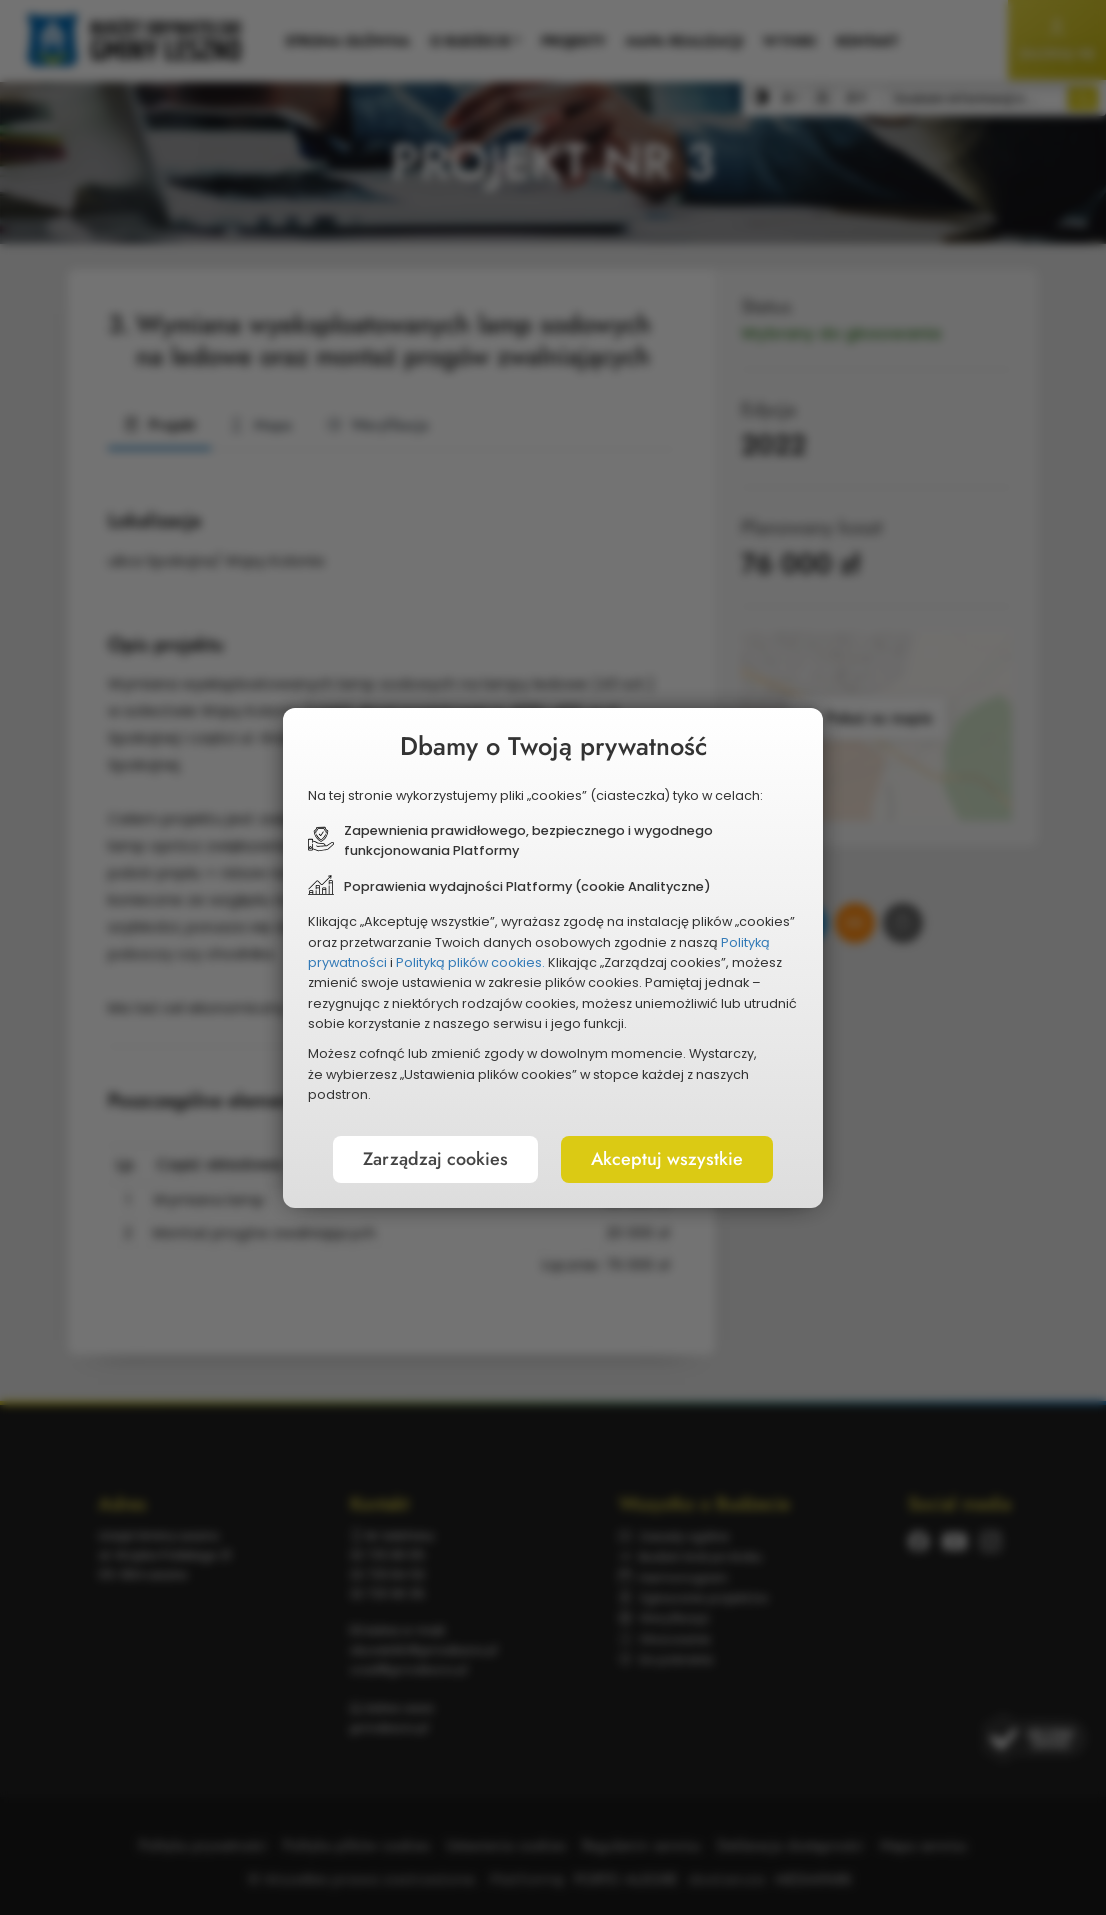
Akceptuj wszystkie (667, 1159)
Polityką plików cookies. (470, 962)
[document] (553, 958)
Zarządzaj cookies (435, 1159)
